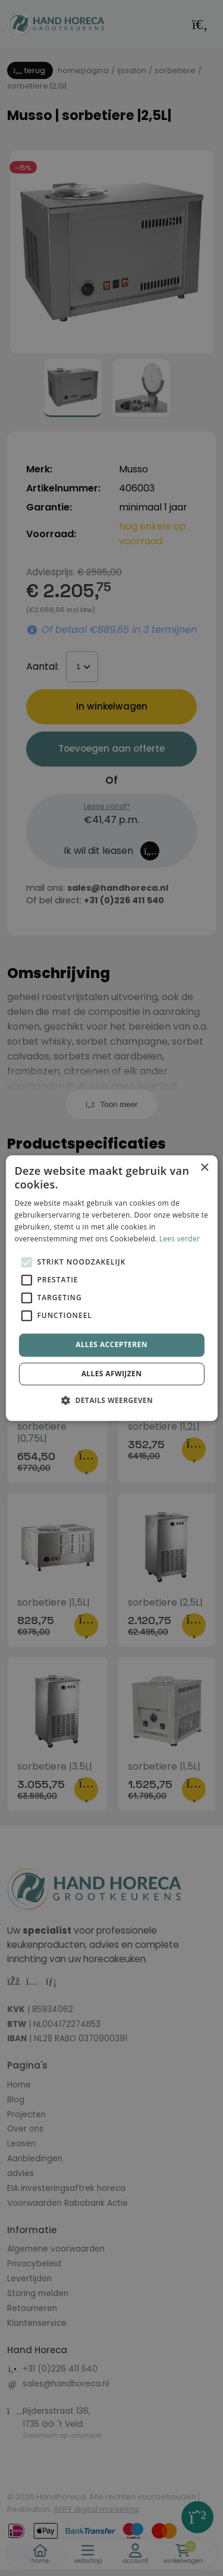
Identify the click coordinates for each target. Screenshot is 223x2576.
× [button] (204, 1168)
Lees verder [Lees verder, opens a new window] (179, 1239)
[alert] (111, 1288)
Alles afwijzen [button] (111, 1374)
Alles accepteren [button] (111, 1345)
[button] (111, 1400)
